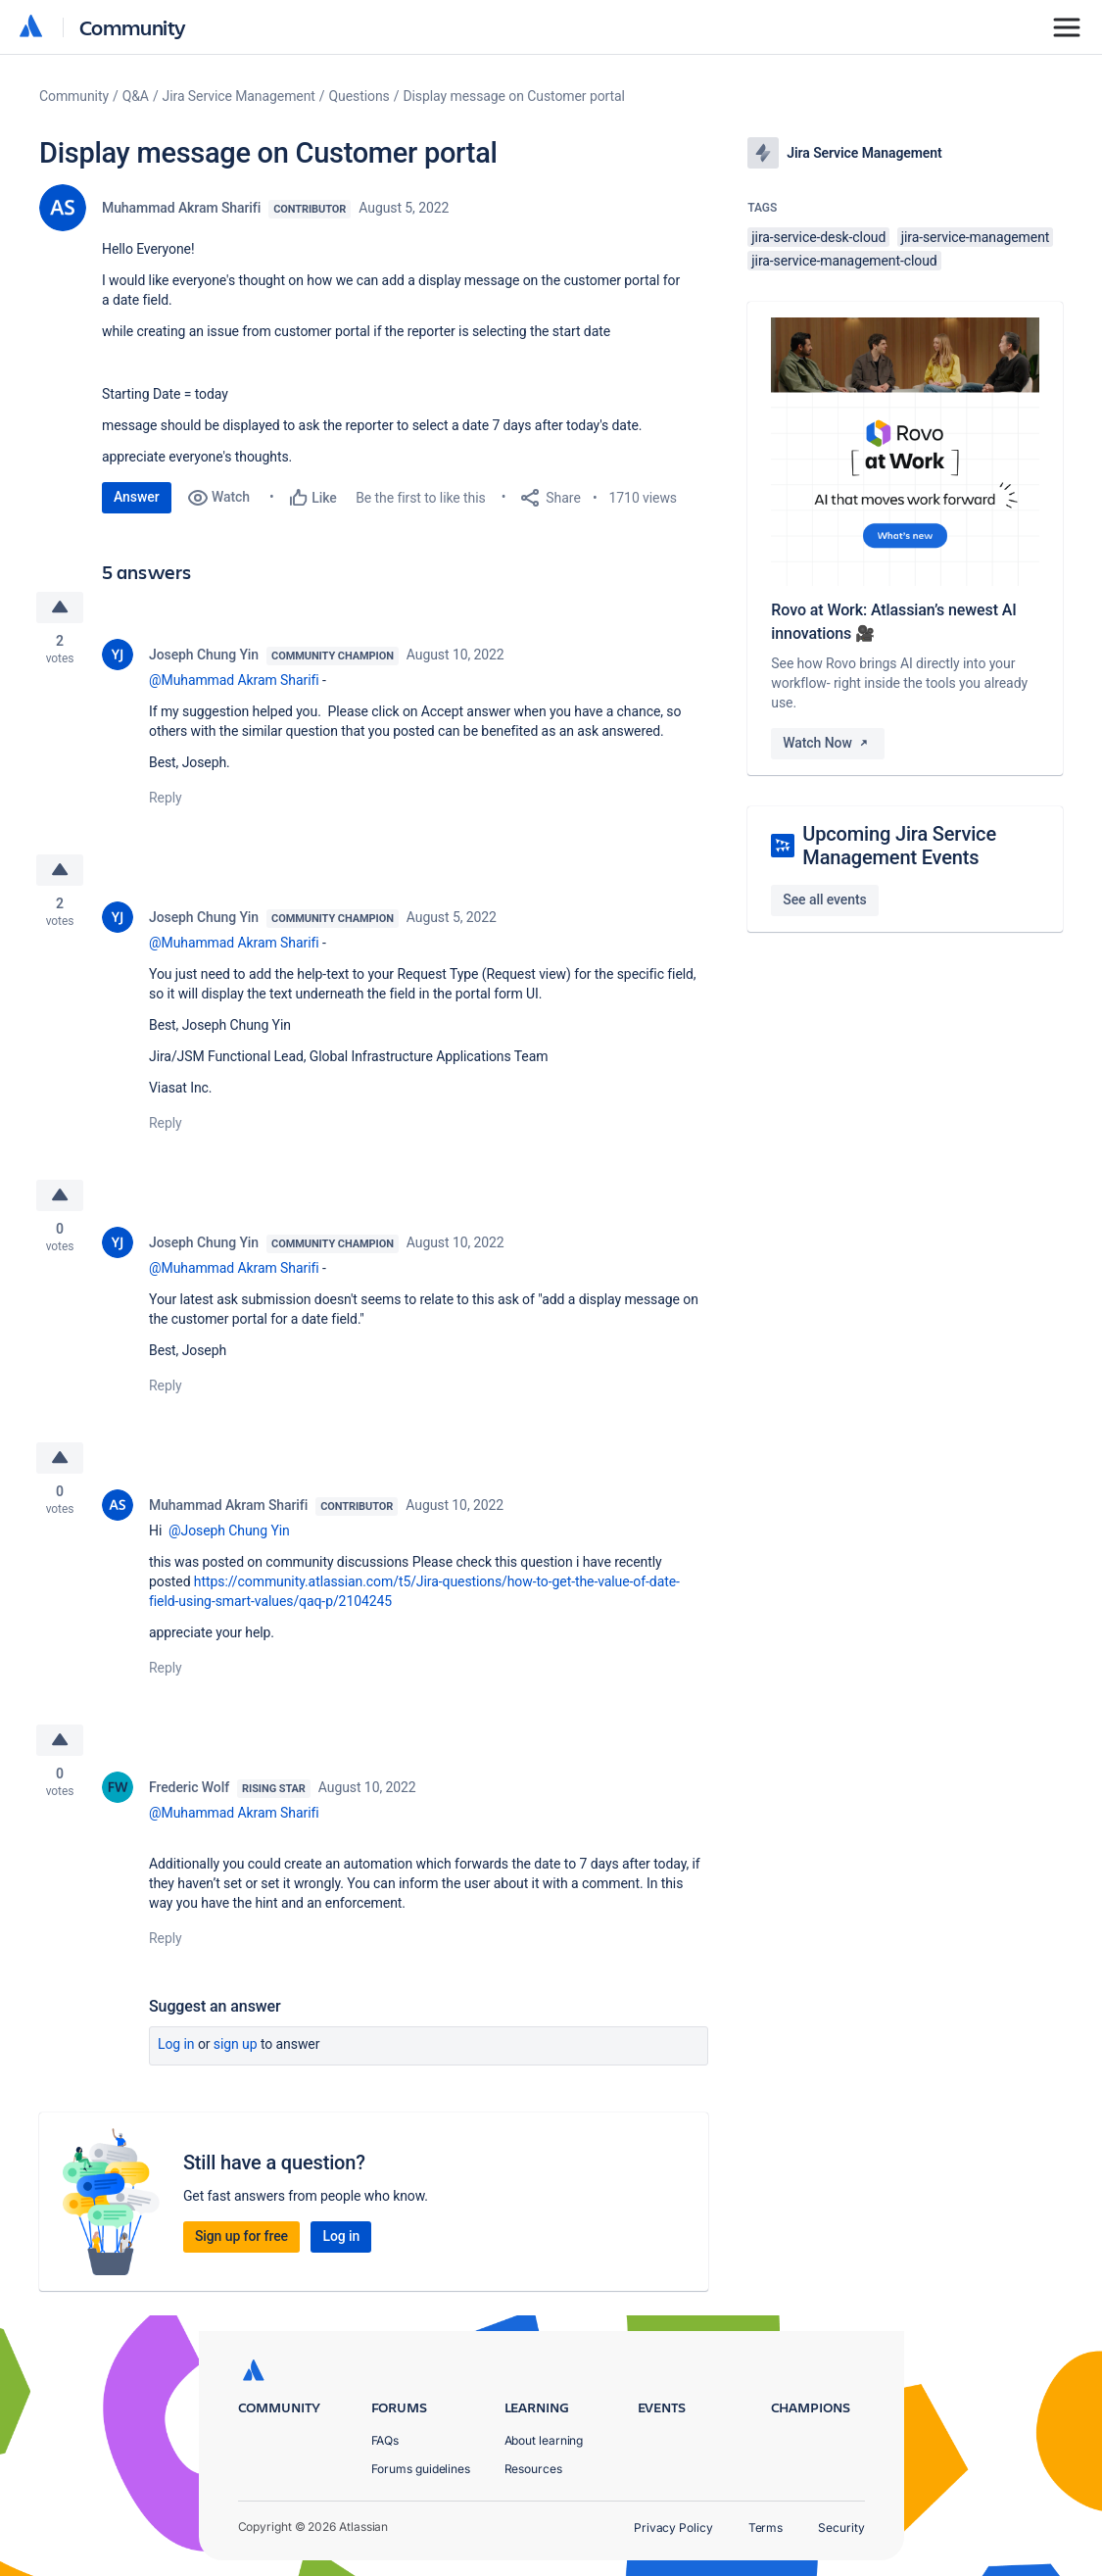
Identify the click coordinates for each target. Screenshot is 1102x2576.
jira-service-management (975, 237)
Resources (533, 2468)
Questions (359, 96)
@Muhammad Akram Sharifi (234, 680)
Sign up (236, 2045)
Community (132, 27)
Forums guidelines (421, 2468)
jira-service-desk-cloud (818, 237)
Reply (165, 797)
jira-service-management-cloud (843, 260)
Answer (137, 497)
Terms (766, 2527)
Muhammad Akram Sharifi (181, 208)
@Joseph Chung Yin (229, 1531)
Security (841, 2527)
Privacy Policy (673, 2527)
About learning (544, 2440)
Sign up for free (241, 2237)
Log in (176, 2045)
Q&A (135, 96)
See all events (824, 899)
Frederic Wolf (189, 1788)
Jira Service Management (239, 96)
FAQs (385, 2440)
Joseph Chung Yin (204, 654)
